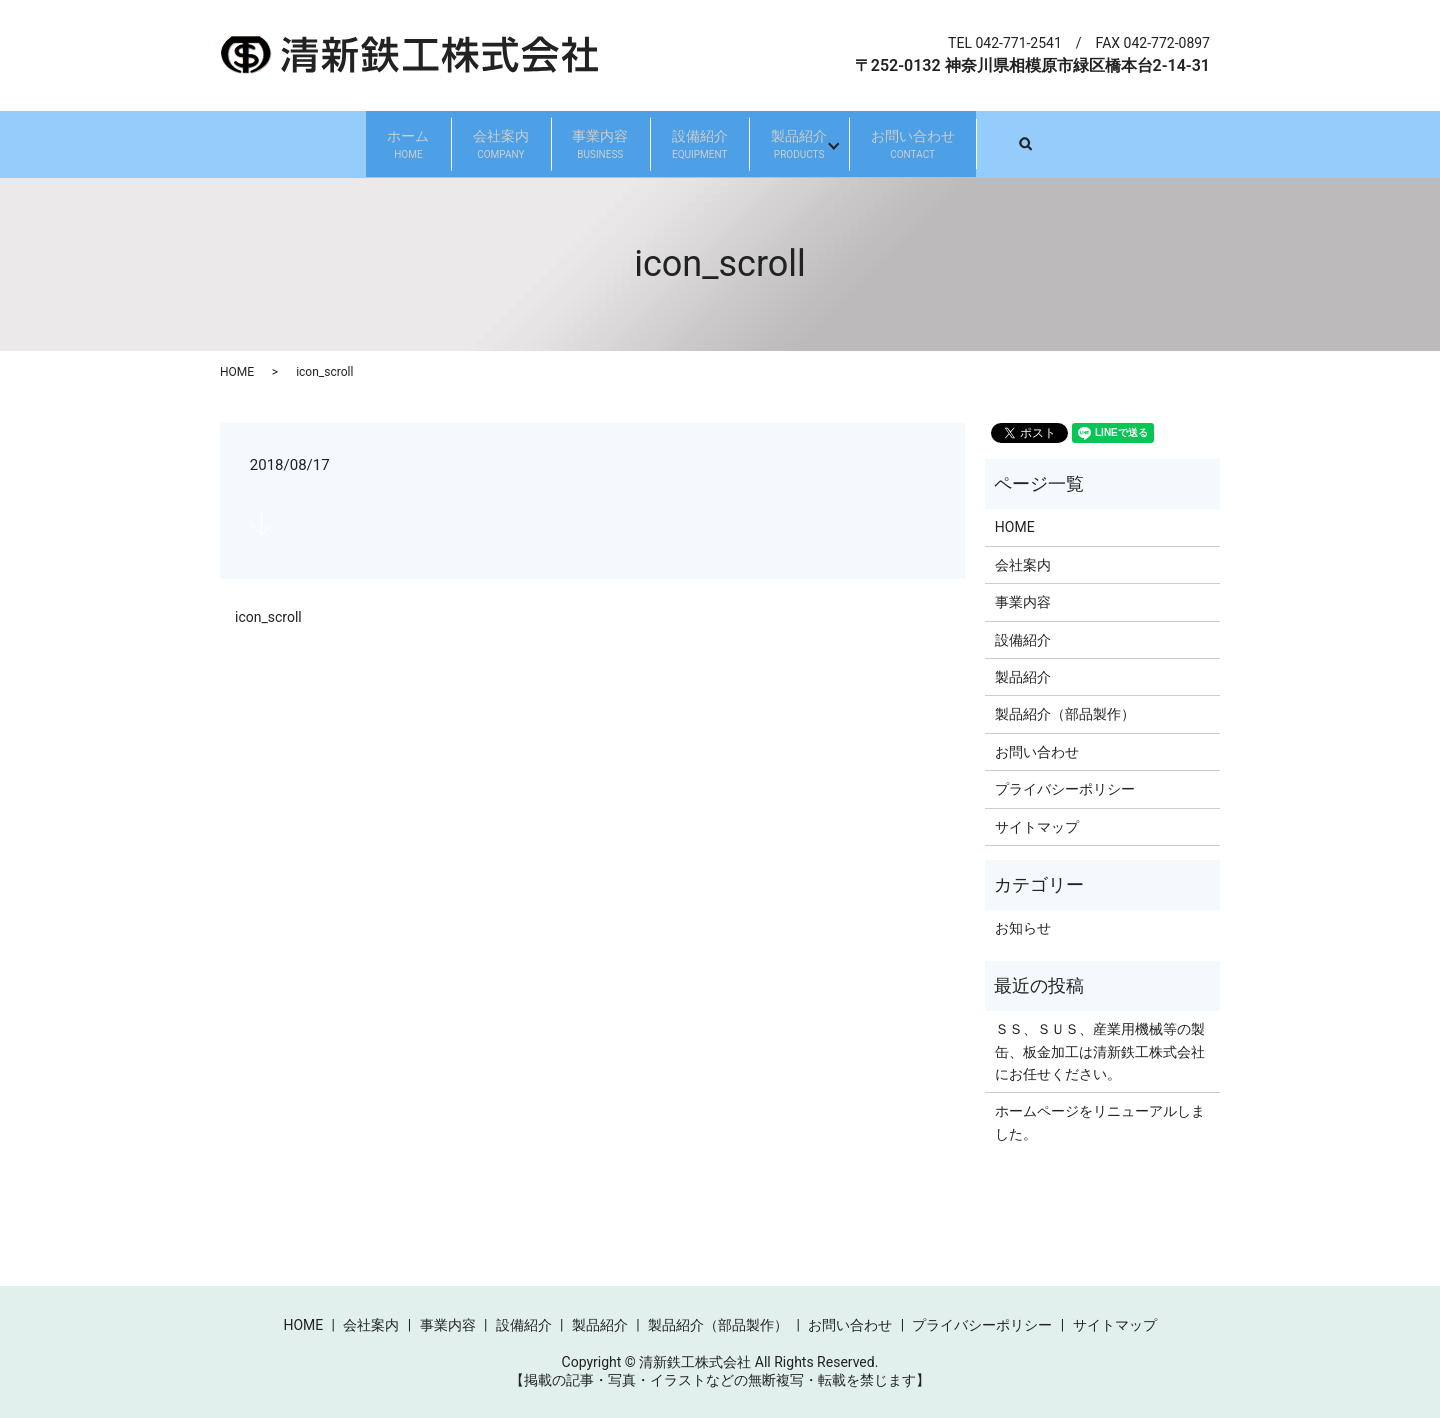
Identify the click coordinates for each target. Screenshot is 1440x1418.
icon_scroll (268, 617)
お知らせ (1023, 927)
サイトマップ (1037, 826)
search (1210, 143)
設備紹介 (727, 144)
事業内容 (573, 144)
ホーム (272, 144)
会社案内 (419, 144)
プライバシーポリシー (1065, 788)
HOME (237, 371)
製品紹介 (881, 144)
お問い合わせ (1049, 144)
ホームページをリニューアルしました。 (1100, 1121)
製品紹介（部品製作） (1065, 714)
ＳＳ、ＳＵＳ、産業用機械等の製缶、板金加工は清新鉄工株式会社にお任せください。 (1100, 1050)
